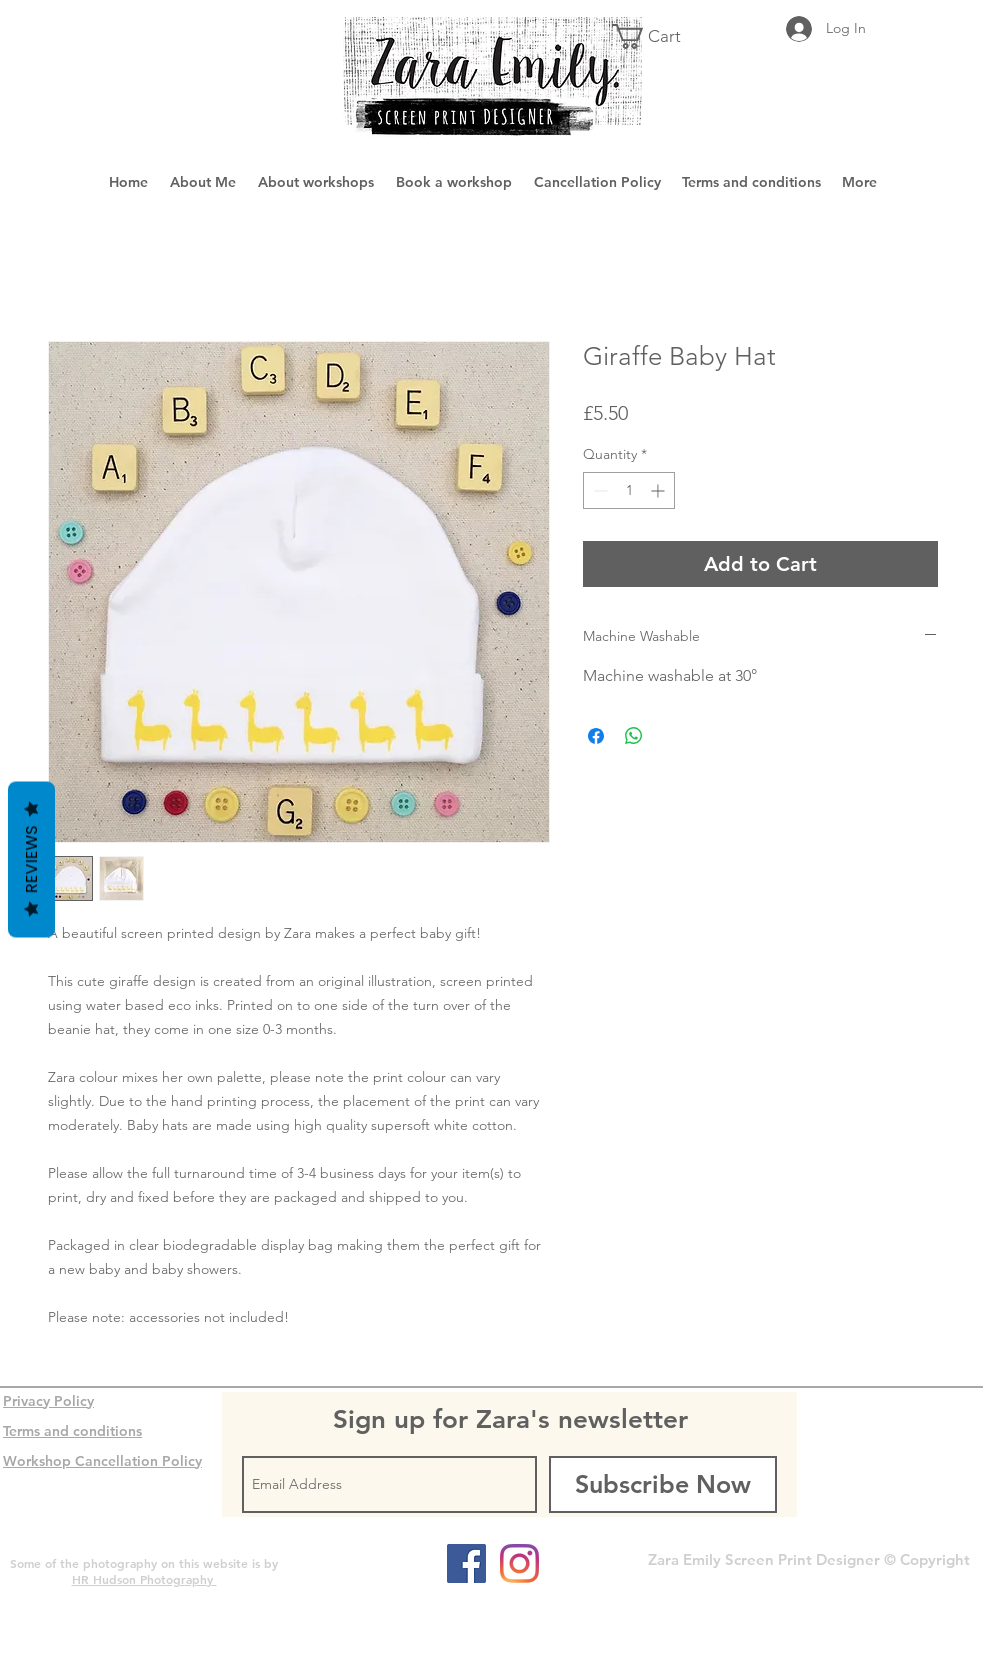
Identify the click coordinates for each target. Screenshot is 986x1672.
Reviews (31, 860)
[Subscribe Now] (663, 1484)
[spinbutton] (629, 490)
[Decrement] (598, 490)
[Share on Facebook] (596, 736)
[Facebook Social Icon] (466, 1563)
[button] (659, 36)
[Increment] (659, 490)
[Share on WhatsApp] (634, 736)
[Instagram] (519, 1563)
